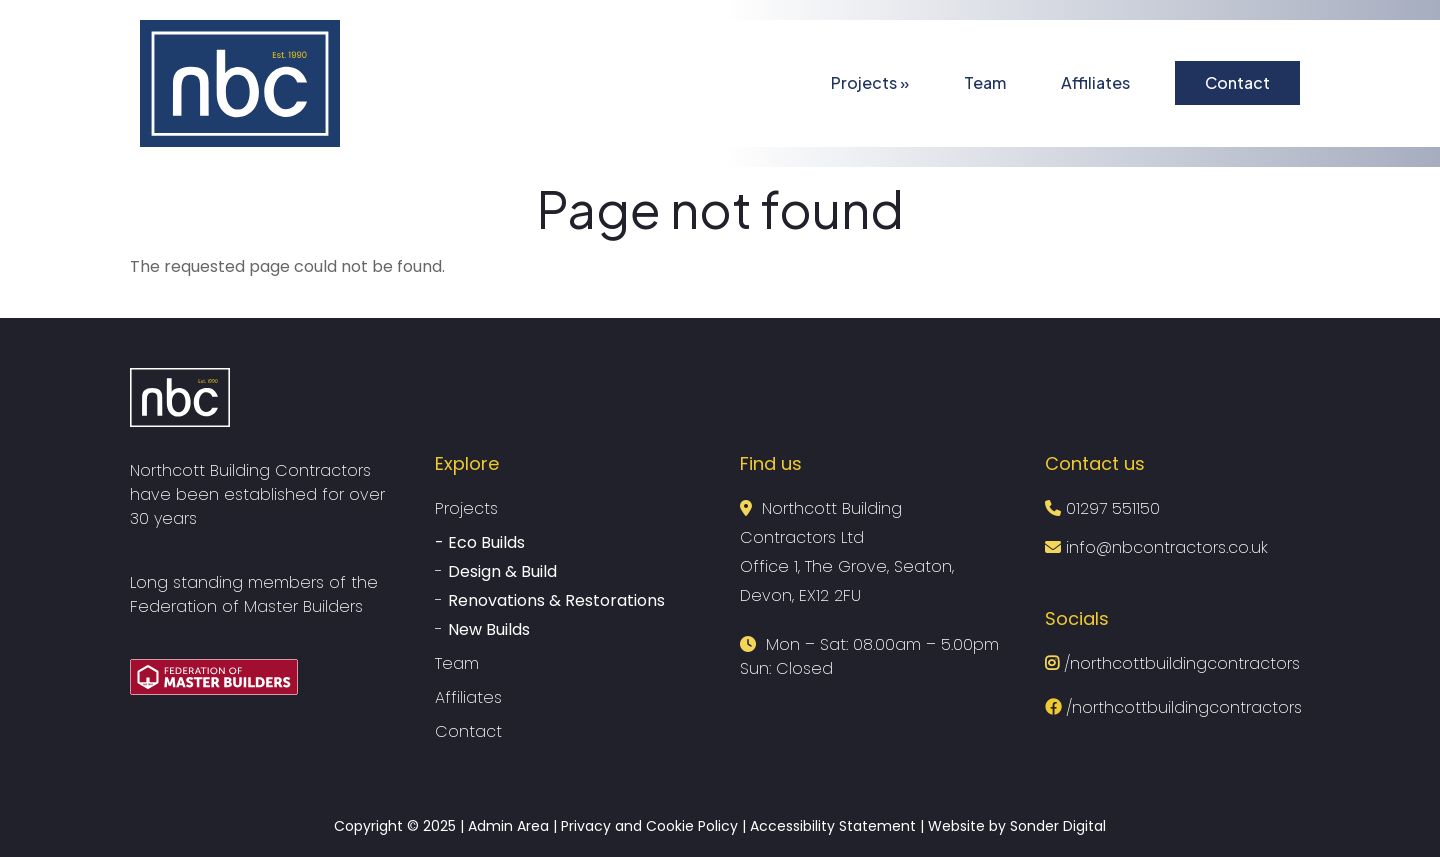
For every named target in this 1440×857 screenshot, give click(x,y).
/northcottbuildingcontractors (1172, 663)
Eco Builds (486, 542)
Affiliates (1095, 82)
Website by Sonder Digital (1017, 826)
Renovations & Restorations (556, 600)
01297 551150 (1113, 508)
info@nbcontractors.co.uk (1164, 547)
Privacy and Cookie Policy (649, 826)
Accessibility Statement (833, 826)
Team (985, 82)
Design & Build (502, 571)
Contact (1237, 82)
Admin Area (508, 826)
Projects (870, 82)
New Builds (489, 629)
